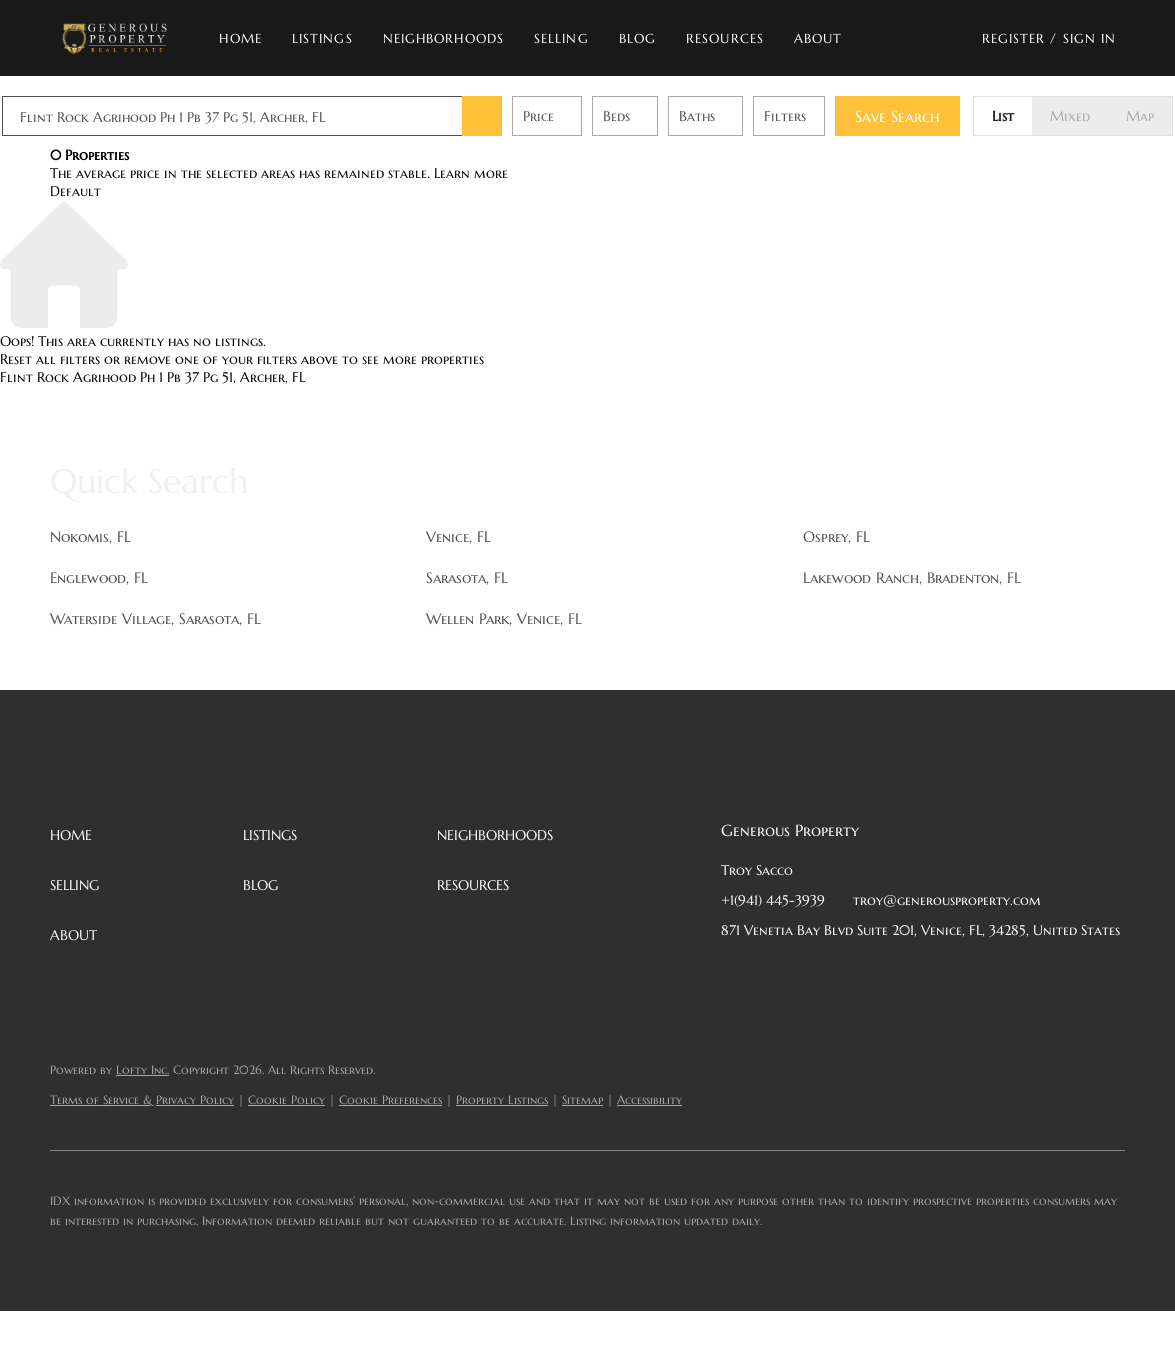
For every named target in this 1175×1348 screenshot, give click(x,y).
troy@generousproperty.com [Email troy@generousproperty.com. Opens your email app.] (947, 900)
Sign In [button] (1090, 38)
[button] (114, 38)
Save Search (945, 116)
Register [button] (1014, 38)
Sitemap (582, 1099)
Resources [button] (725, 38)
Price (586, 116)
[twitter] (816, 975)
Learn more (471, 173)
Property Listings (502, 1099)
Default (75, 191)
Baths (745, 116)
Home (240, 38)
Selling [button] (561, 38)
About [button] (818, 38)
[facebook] (736, 975)
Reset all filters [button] (50, 359)
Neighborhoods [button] (443, 38)
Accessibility (649, 1099)
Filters (833, 116)
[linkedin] (776, 975)
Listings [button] (322, 38)
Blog (637, 38)
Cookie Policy (286, 1099)
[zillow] (856, 975)
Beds (664, 116)
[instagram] (896, 975)
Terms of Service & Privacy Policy (142, 1099)
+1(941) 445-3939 (773, 900)
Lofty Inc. (142, 1069)
